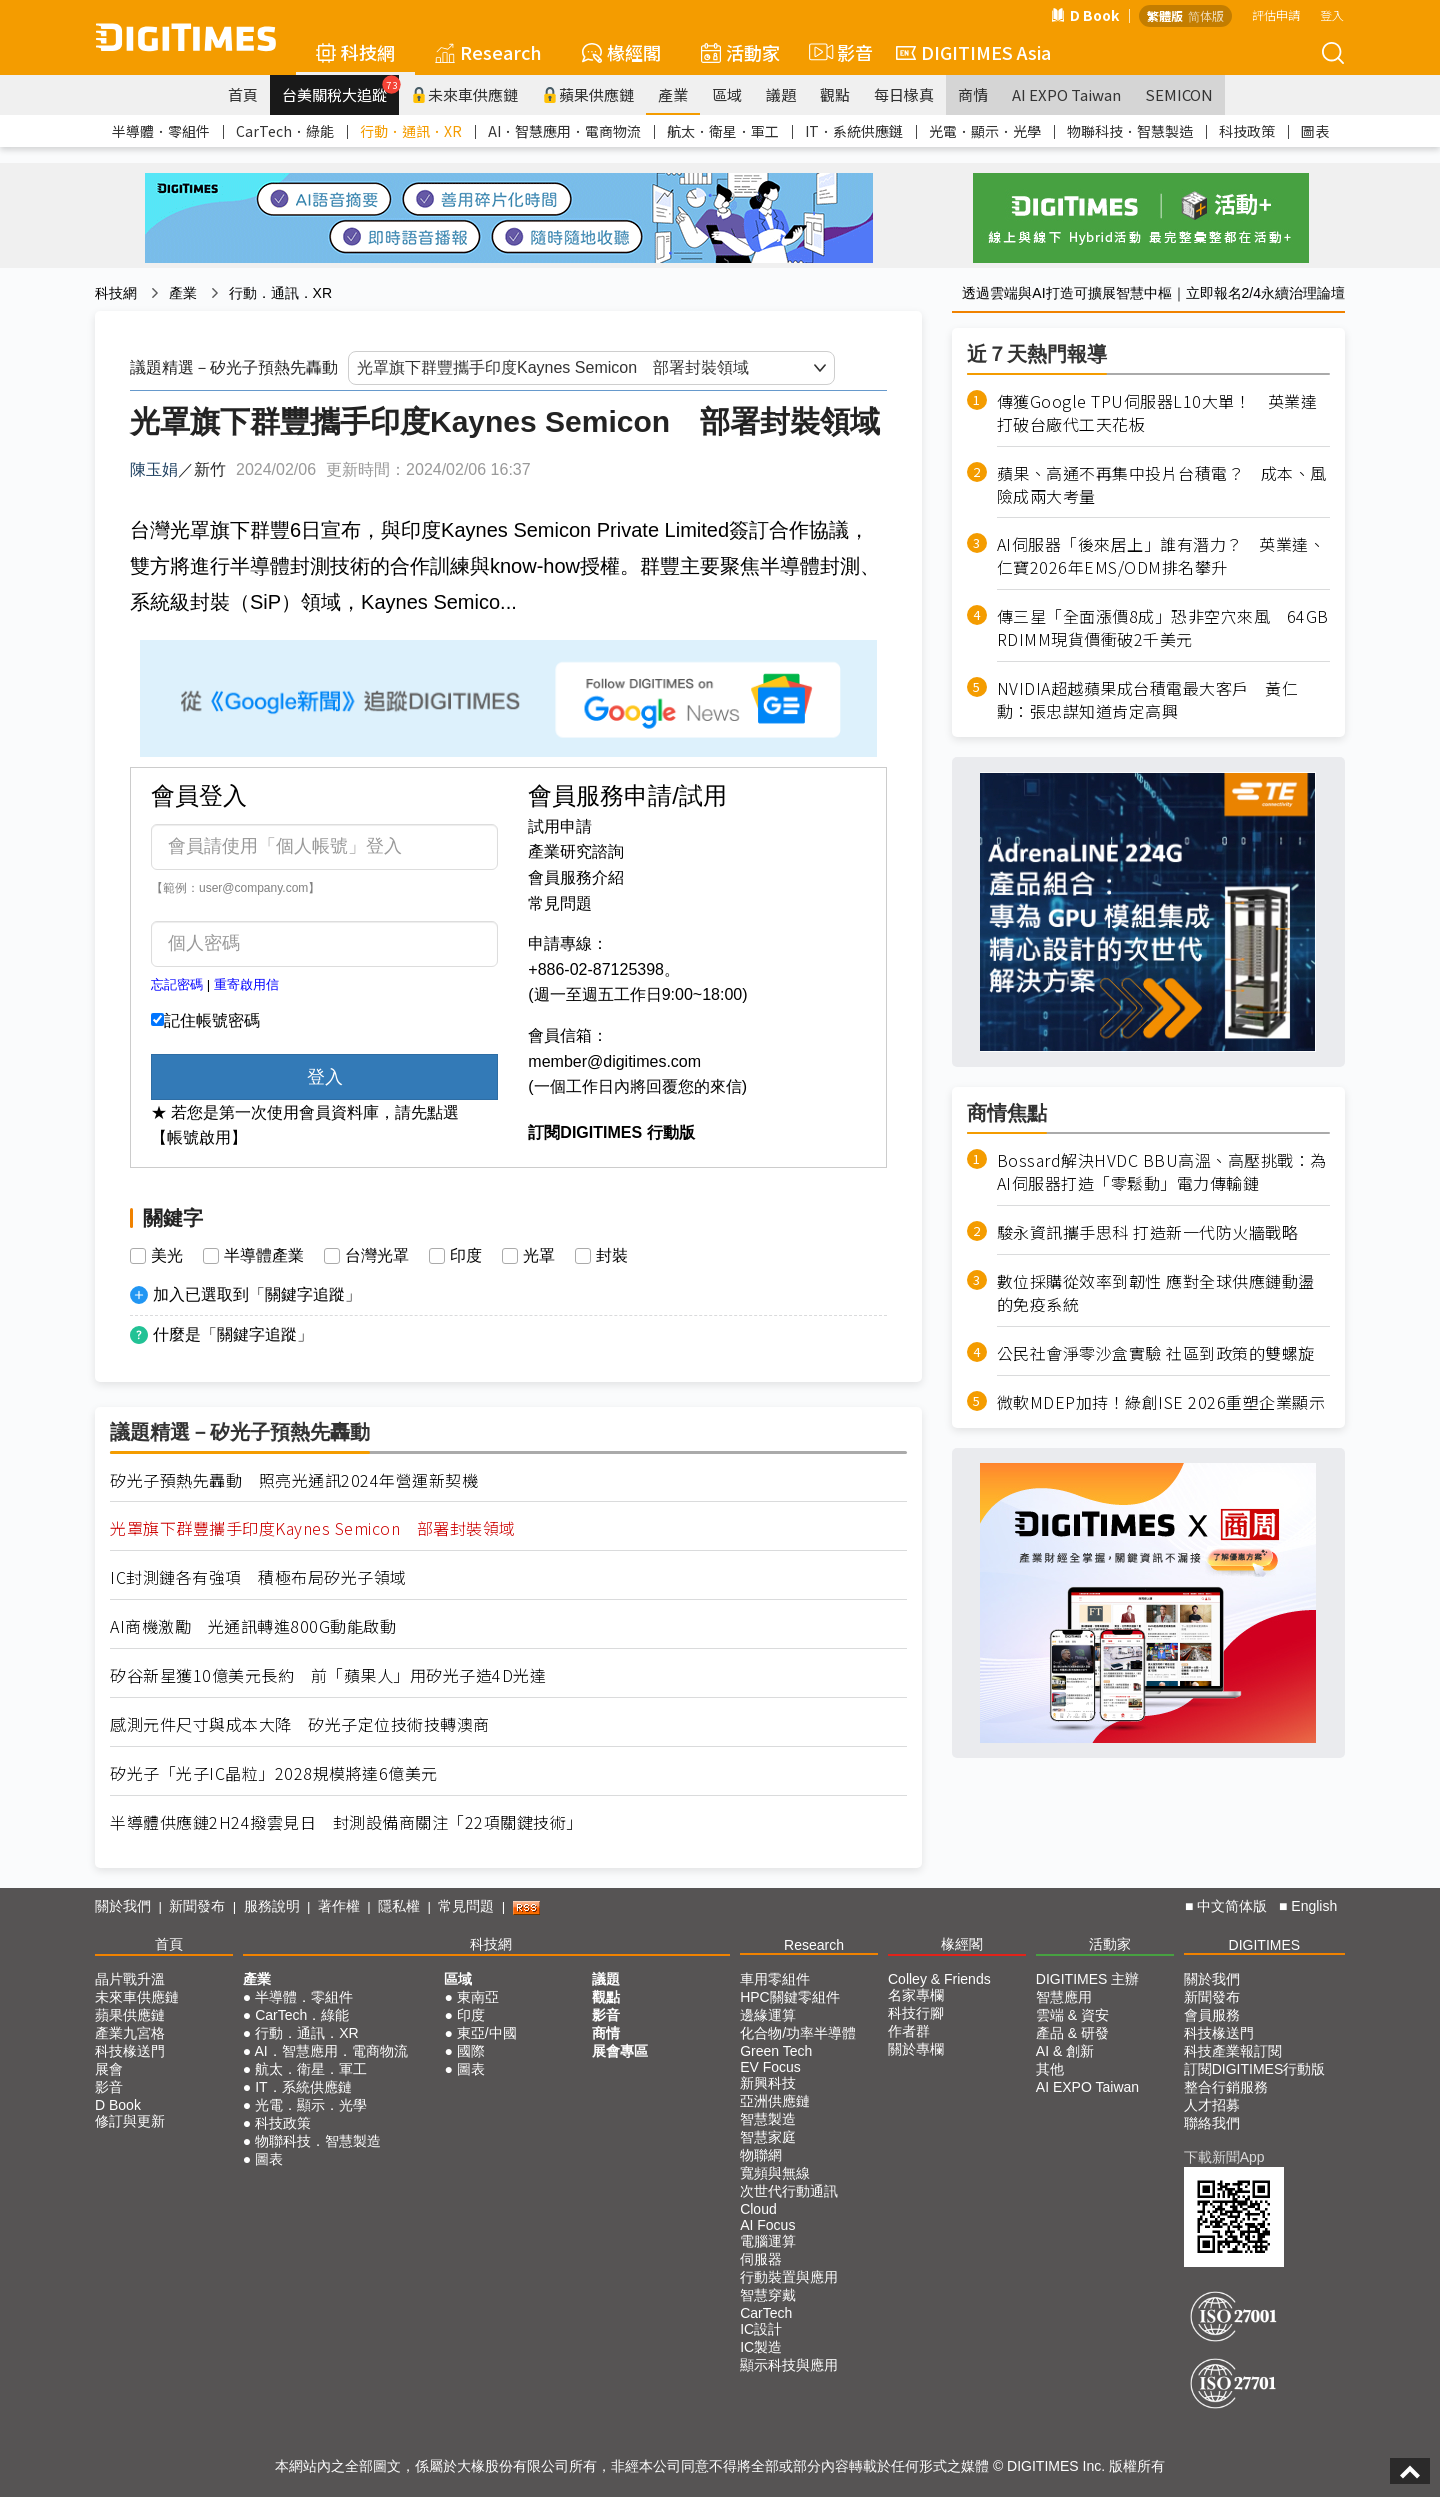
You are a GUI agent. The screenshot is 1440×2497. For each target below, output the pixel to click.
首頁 (243, 94)
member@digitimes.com (614, 1061)
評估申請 (1276, 14)
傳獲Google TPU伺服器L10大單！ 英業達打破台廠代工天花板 (1157, 413)
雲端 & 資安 (1072, 2015)
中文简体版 (1232, 1906)
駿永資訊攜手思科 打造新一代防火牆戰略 (1148, 1232)
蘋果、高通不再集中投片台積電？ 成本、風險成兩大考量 (1162, 485)
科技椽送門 (130, 2051)
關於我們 (123, 1906)
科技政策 (1247, 131)
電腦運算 (768, 2241)
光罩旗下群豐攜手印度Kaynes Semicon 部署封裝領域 (313, 1528)
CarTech (766, 2313)
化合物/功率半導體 (798, 2033)
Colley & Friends (939, 1979)
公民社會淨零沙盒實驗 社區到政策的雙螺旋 (1156, 1353)
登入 (1332, 14)
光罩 (539, 1256)
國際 (471, 2051)
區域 (727, 94)
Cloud (758, 2209)
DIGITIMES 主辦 (1087, 1979)
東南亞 (478, 1997)
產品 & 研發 (1072, 2033)
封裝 (612, 1256)
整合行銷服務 (1226, 2087)
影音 (838, 52)
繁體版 (1165, 15)
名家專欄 (916, 1995)
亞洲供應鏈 (775, 2101)
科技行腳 (916, 2013)
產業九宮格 (130, 2033)
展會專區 (620, 2051)
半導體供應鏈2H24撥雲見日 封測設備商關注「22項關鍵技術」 (346, 1822)
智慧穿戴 (768, 2295)
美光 (167, 1256)
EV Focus (770, 2067)
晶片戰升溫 (130, 1979)
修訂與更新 (130, 2121)
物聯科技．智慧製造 (1130, 131)
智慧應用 (1064, 1997)
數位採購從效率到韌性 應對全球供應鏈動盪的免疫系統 (1156, 1293)
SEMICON (1179, 94)
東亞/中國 (487, 2033)
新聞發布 (197, 1906)
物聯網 (761, 2155)
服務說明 (272, 1906)
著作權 (339, 1906)
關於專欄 (916, 2049)
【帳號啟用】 (199, 1137)
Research (488, 52)
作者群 (909, 2031)
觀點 (835, 94)
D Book (1085, 15)
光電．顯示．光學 (985, 131)
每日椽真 (904, 94)
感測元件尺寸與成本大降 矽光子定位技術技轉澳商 (300, 1724)
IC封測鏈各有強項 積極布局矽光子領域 (258, 1577)
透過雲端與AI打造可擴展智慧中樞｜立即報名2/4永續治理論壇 (1153, 293)
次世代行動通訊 (789, 2191)
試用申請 (560, 826)
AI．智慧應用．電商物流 (564, 131)
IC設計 (761, 2329)
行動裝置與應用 (789, 2277)
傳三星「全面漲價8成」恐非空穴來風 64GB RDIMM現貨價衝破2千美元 (1163, 628)
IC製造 (761, 2347)
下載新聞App (1224, 2157)
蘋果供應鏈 (588, 94)
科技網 (355, 52)
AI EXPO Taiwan (1066, 94)
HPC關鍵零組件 (790, 1997)
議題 (781, 94)
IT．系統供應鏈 (854, 131)
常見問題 (560, 903)
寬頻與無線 (775, 2173)
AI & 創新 (1065, 2051)
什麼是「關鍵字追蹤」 (233, 1334)
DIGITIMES (1265, 1945)
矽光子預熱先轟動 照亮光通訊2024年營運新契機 (294, 1480)
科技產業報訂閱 (1233, 2051)
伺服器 (761, 2259)
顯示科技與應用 (789, 2365)
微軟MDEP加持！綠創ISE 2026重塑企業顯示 (1161, 1402)
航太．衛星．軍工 (723, 131)
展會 (109, 2069)
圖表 (1315, 131)
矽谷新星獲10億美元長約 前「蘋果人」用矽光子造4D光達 (328, 1675)
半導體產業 (264, 1256)
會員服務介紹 (576, 877)
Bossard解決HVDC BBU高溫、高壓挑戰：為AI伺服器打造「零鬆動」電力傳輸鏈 (1162, 1172)
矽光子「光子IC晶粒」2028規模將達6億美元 (274, 1773)
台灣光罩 (377, 1256)
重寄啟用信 (246, 984)
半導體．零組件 (161, 131)
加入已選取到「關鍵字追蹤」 (257, 1294)
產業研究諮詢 (576, 851)
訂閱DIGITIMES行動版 (1255, 2069)
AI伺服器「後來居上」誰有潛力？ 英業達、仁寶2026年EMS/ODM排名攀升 (1161, 556)
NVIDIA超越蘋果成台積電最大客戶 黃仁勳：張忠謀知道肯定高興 (1148, 700)
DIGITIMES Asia (973, 52)
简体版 (1206, 15)
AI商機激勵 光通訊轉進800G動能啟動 (253, 1626)
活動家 (740, 52)
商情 (973, 94)
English (1314, 1906)
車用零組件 (775, 1979)
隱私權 (399, 1906)
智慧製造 (768, 2119)
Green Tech (776, 2051)
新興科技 (768, 2083)
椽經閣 (621, 52)
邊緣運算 (768, 2015)
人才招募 (1212, 2105)
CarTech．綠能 (285, 131)
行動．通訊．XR (411, 131)
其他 (1050, 2069)
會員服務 (1212, 2015)
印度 (466, 1256)
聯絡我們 (1212, 2123)
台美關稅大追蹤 (340, 90)
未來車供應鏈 (464, 94)
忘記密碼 (177, 984)
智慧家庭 (768, 2137)
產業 (673, 94)
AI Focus (767, 2225)
